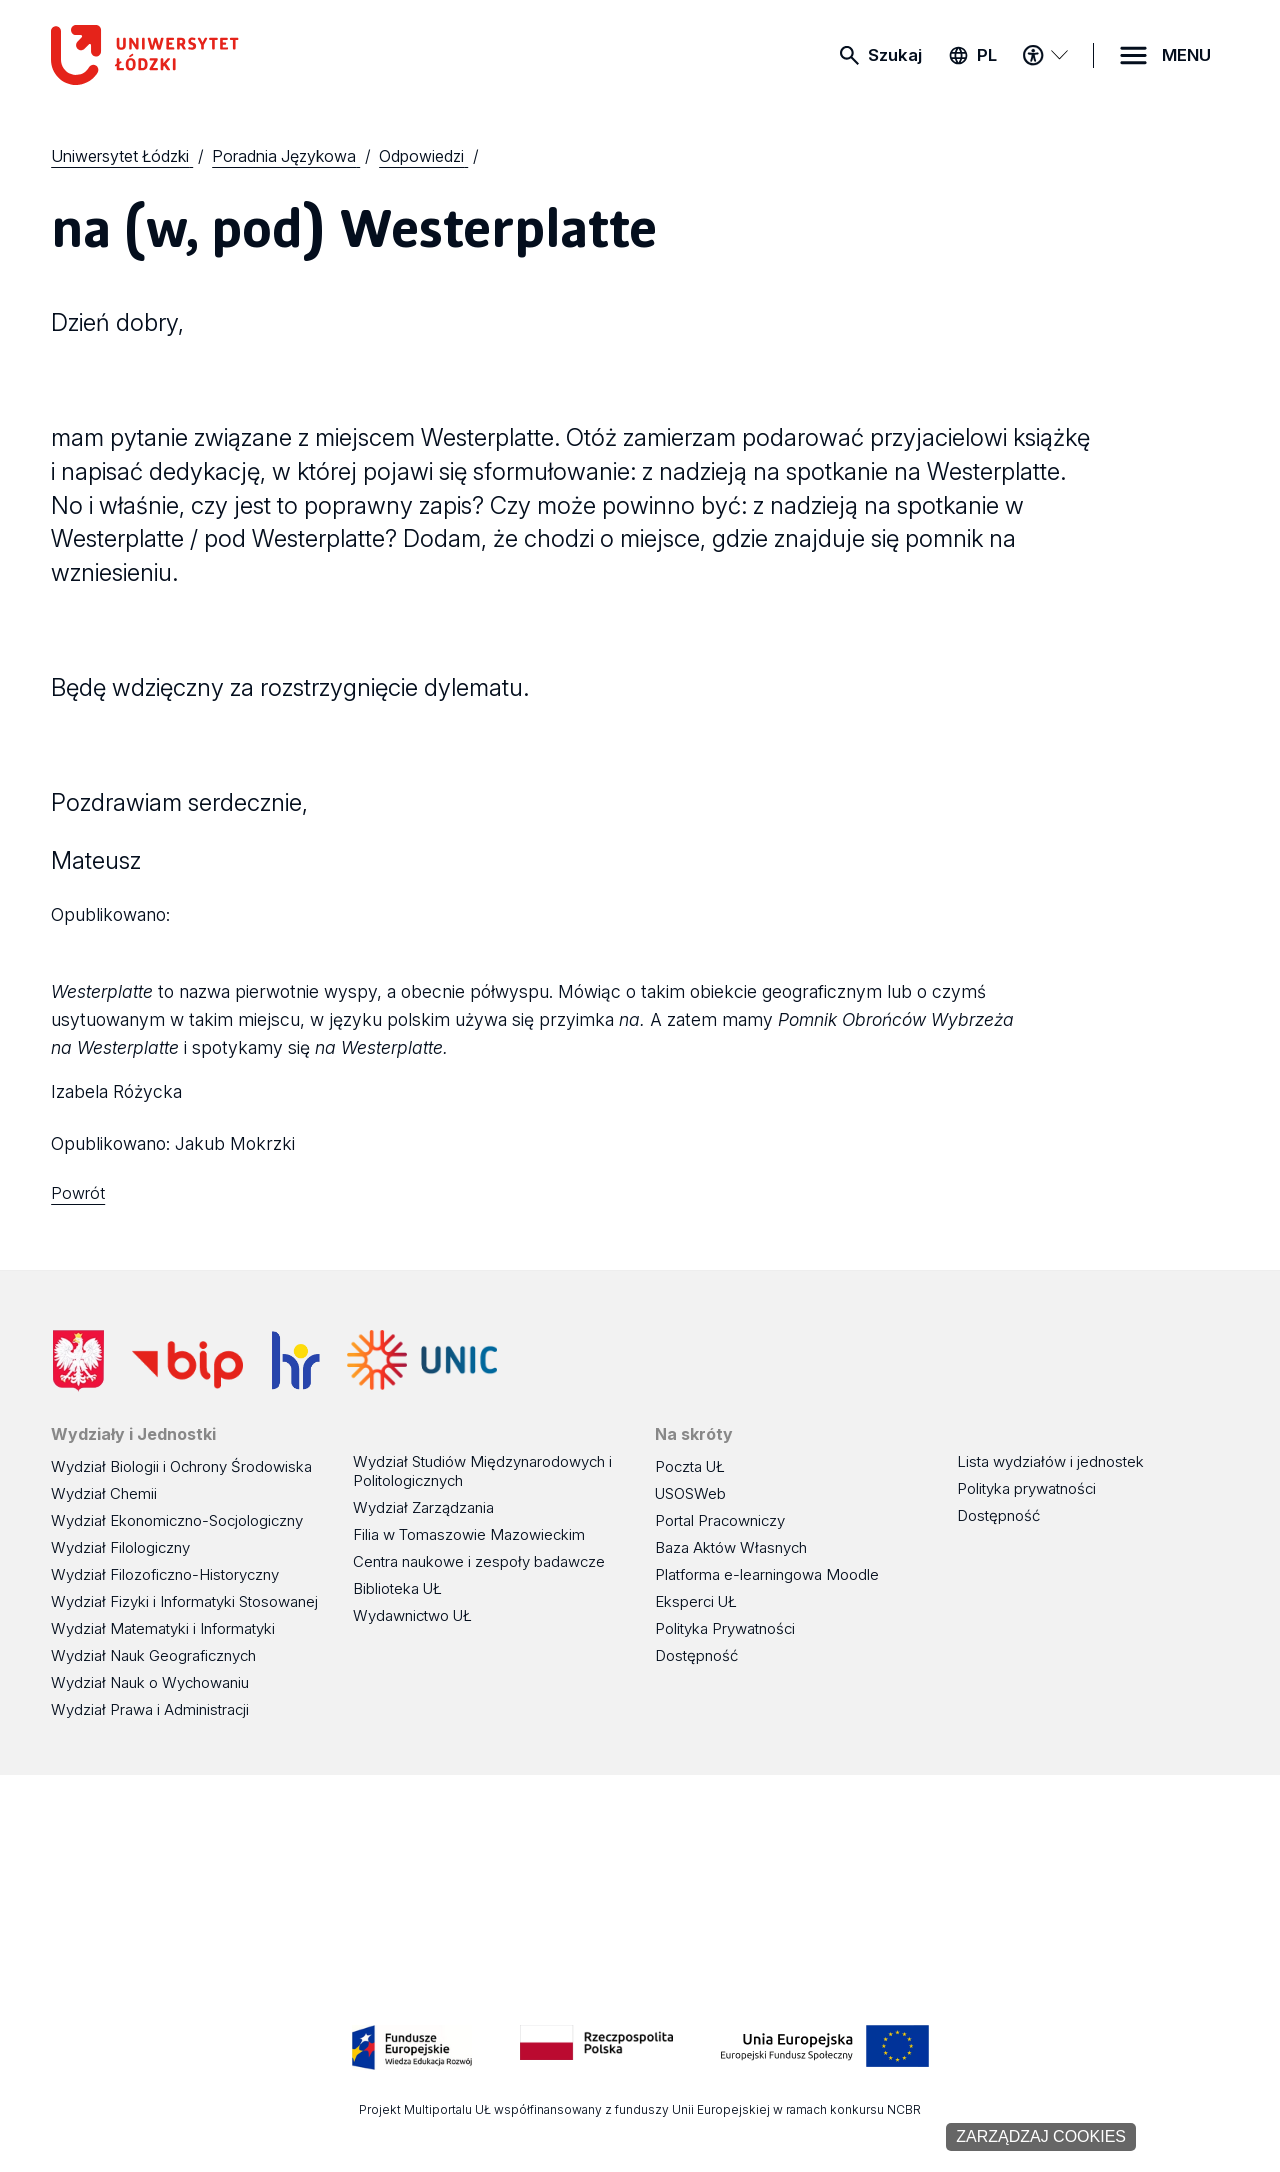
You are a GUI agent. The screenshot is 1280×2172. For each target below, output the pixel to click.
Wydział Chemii (104, 1493)
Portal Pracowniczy (720, 1520)
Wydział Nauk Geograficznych (153, 1655)
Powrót (78, 1193)
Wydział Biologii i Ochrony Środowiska (181, 1466)
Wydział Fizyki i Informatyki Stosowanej (184, 1601)
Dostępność (696, 1655)
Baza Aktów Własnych (731, 1547)
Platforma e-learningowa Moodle (767, 1574)
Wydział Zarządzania (423, 1507)
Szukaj (895, 55)
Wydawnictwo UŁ (412, 1615)
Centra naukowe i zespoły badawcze (479, 1561)
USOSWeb (690, 1493)
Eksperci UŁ (696, 1601)
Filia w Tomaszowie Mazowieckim (469, 1534)
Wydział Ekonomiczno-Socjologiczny (177, 1520)
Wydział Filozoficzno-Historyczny (165, 1574)
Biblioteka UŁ (397, 1588)
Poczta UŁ (690, 1466)
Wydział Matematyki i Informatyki (163, 1628)
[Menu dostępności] (1045, 55)
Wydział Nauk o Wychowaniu (150, 1682)
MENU (1186, 55)
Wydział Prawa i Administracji (150, 1709)
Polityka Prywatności (725, 1628)
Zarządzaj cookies (1041, 2136)
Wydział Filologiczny (120, 1547)
